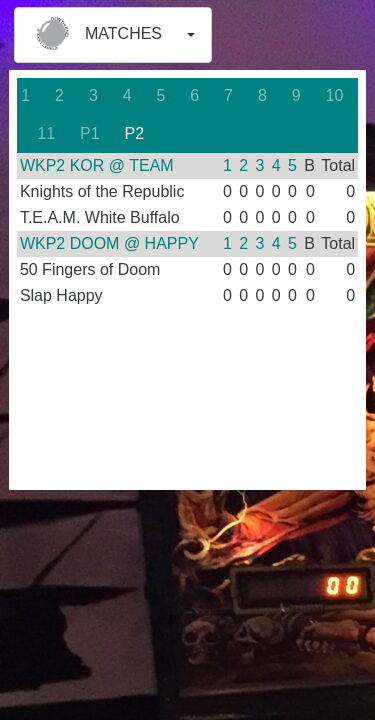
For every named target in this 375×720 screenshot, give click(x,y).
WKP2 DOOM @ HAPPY (109, 243)
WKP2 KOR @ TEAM (97, 165)
